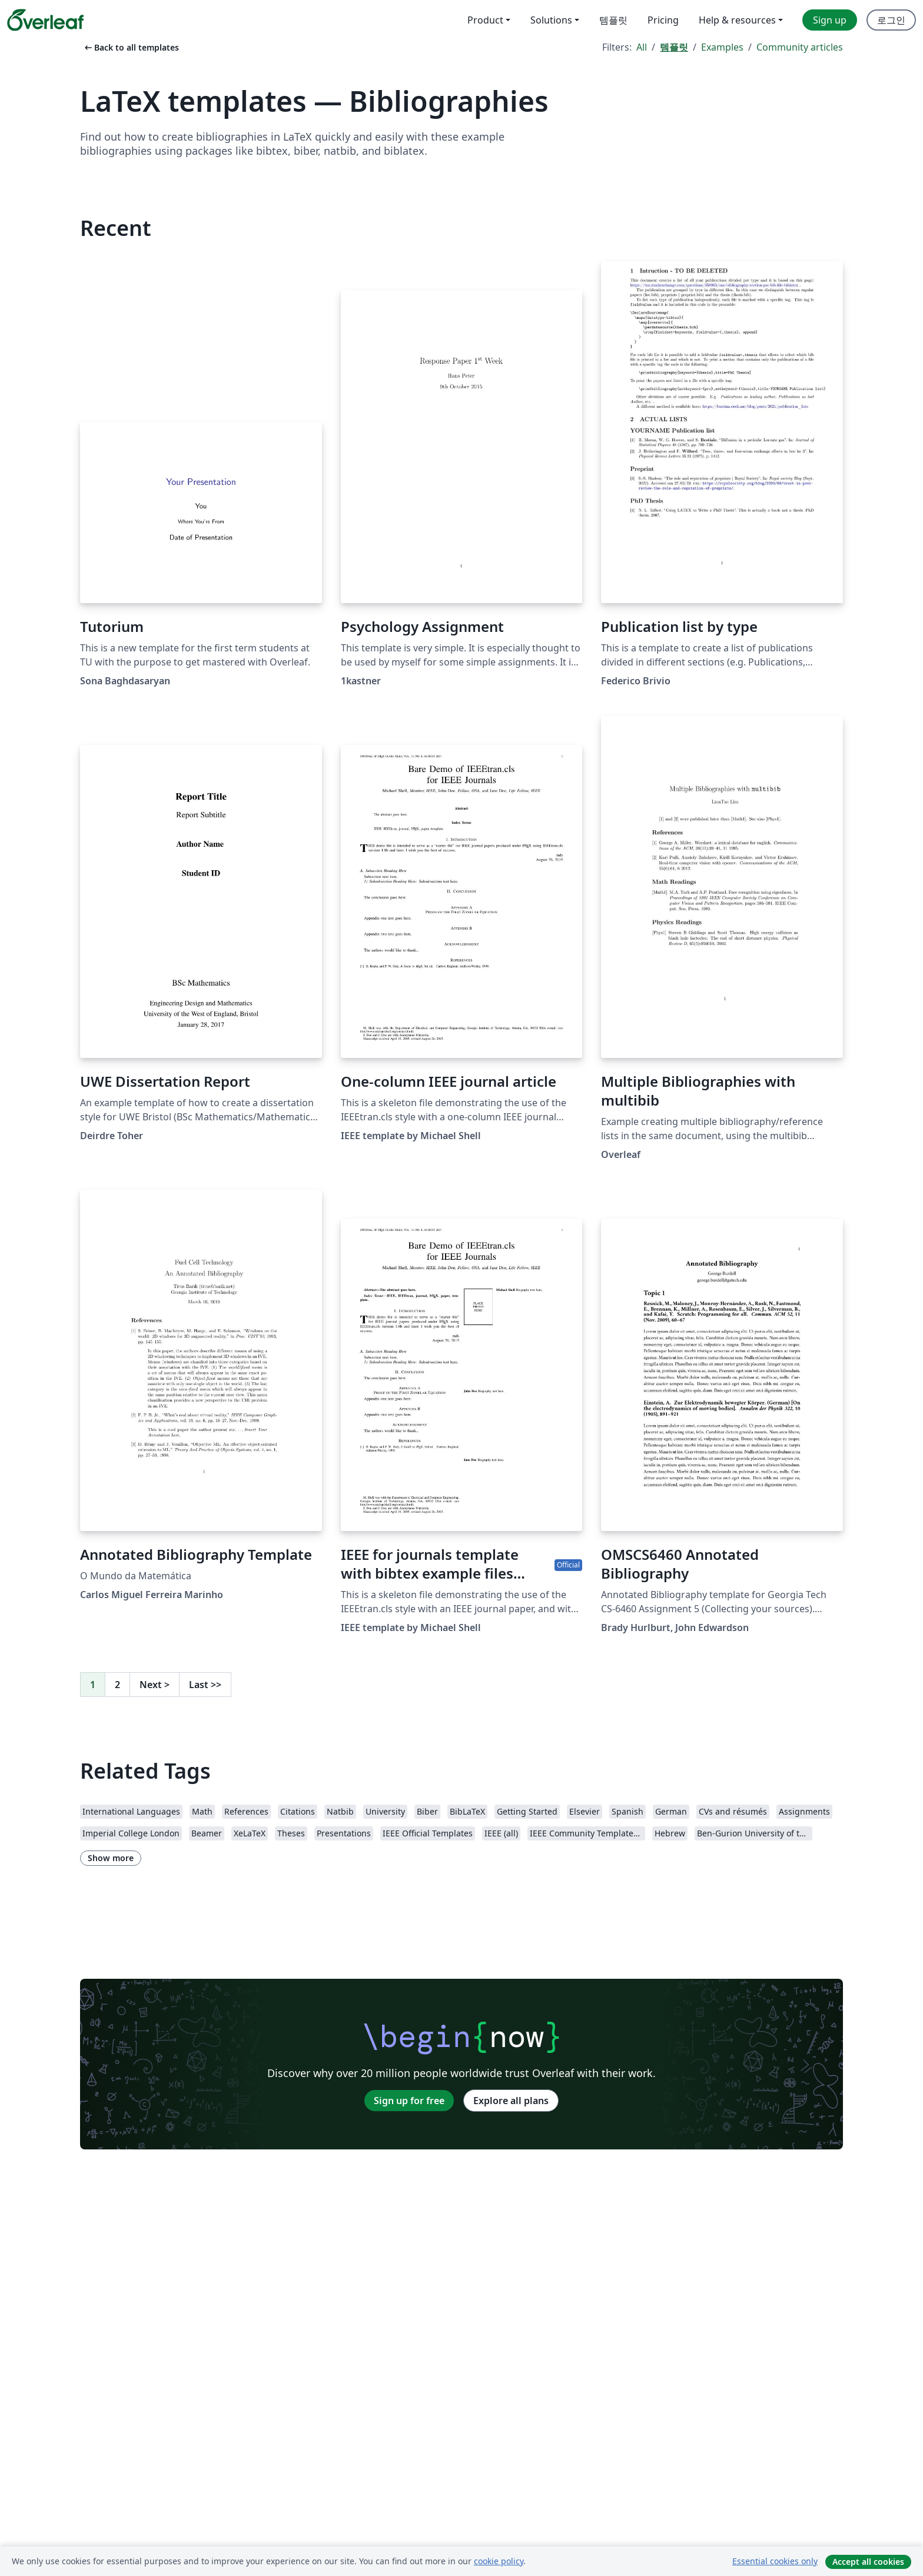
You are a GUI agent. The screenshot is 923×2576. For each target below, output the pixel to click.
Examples (722, 47)
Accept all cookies (868, 2561)
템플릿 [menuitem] (613, 20)
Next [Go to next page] (155, 1684)
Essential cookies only (775, 2561)
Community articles (799, 47)
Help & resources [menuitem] (737, 20)
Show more (111, 1857)
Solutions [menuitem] (551, 20)
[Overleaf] (45, 20)
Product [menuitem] (485, 20)
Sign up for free (409, 2100)
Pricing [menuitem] (663, 20)
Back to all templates (130, 47)
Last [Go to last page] (205, 1684)
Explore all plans (511, 2100)
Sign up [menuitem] (829, 20)
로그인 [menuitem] (891, 20)
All (641, 47)
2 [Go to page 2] (117, 1684)
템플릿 (674, 47)
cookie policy (498, 2561)
